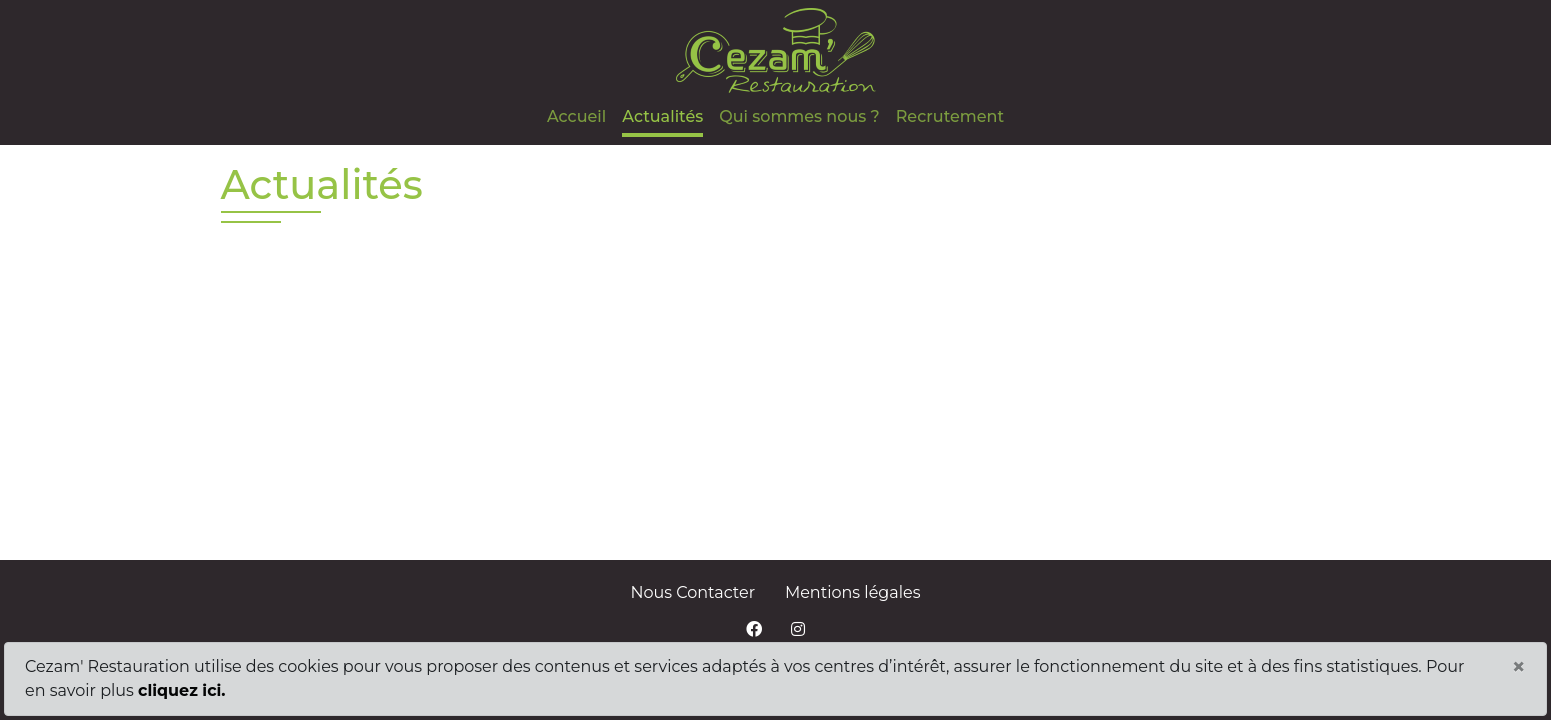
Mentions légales (853, 592)
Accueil (576, 116)
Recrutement (950, 116)
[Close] (1519, 667)
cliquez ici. (182, 690)
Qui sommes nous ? (799, 116)
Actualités (662, 116)
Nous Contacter (693, 592)
